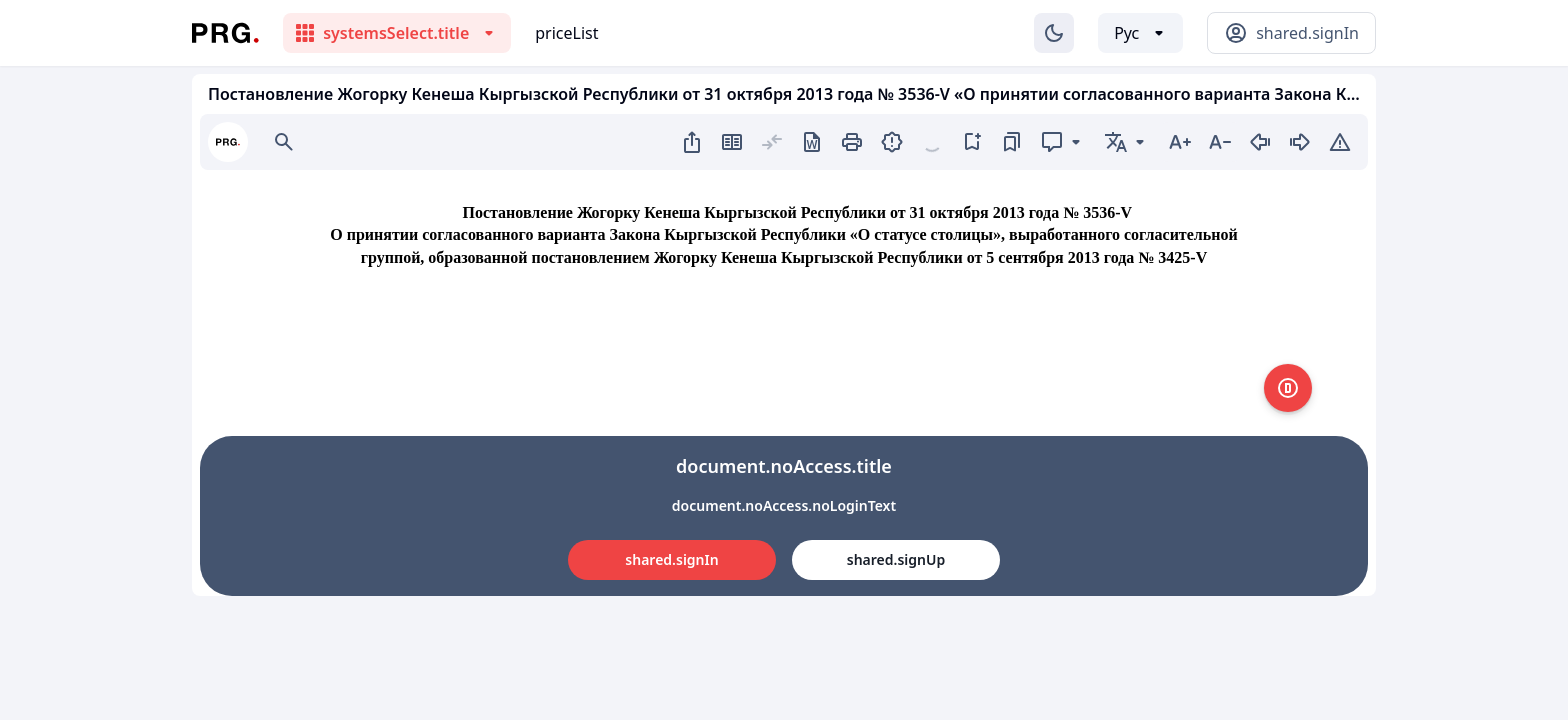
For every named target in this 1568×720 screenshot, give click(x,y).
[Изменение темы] (1054, 33)
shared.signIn (671, 559)
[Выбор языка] (1140, 33)
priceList (566, 33)
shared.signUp (896, 559)
